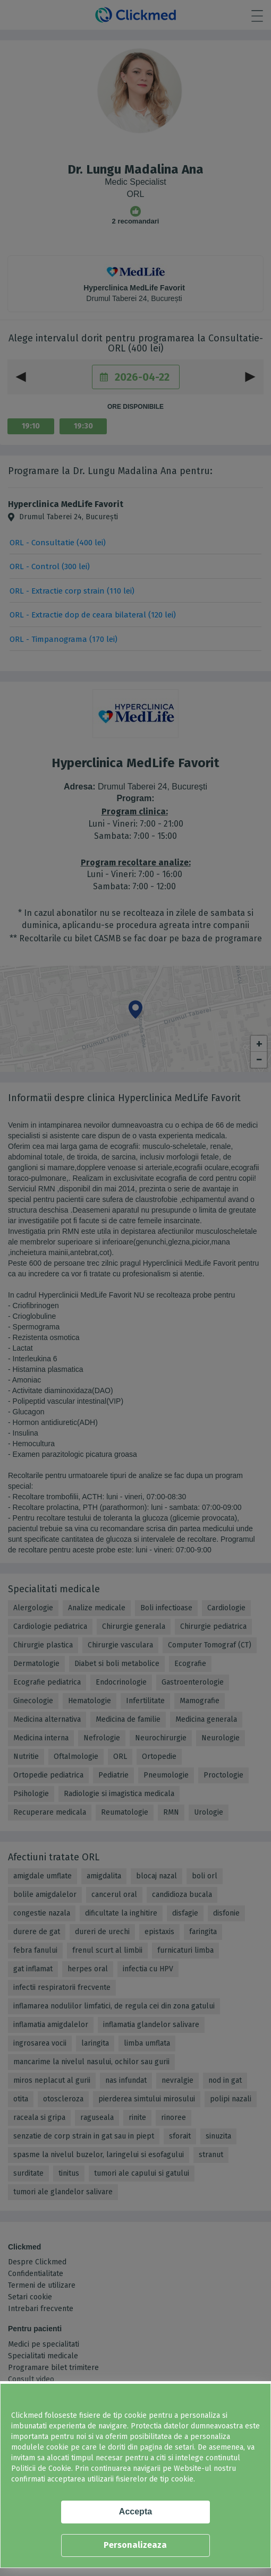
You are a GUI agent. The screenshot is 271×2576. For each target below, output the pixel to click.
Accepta (135, 2511)
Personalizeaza (135, 2545)
